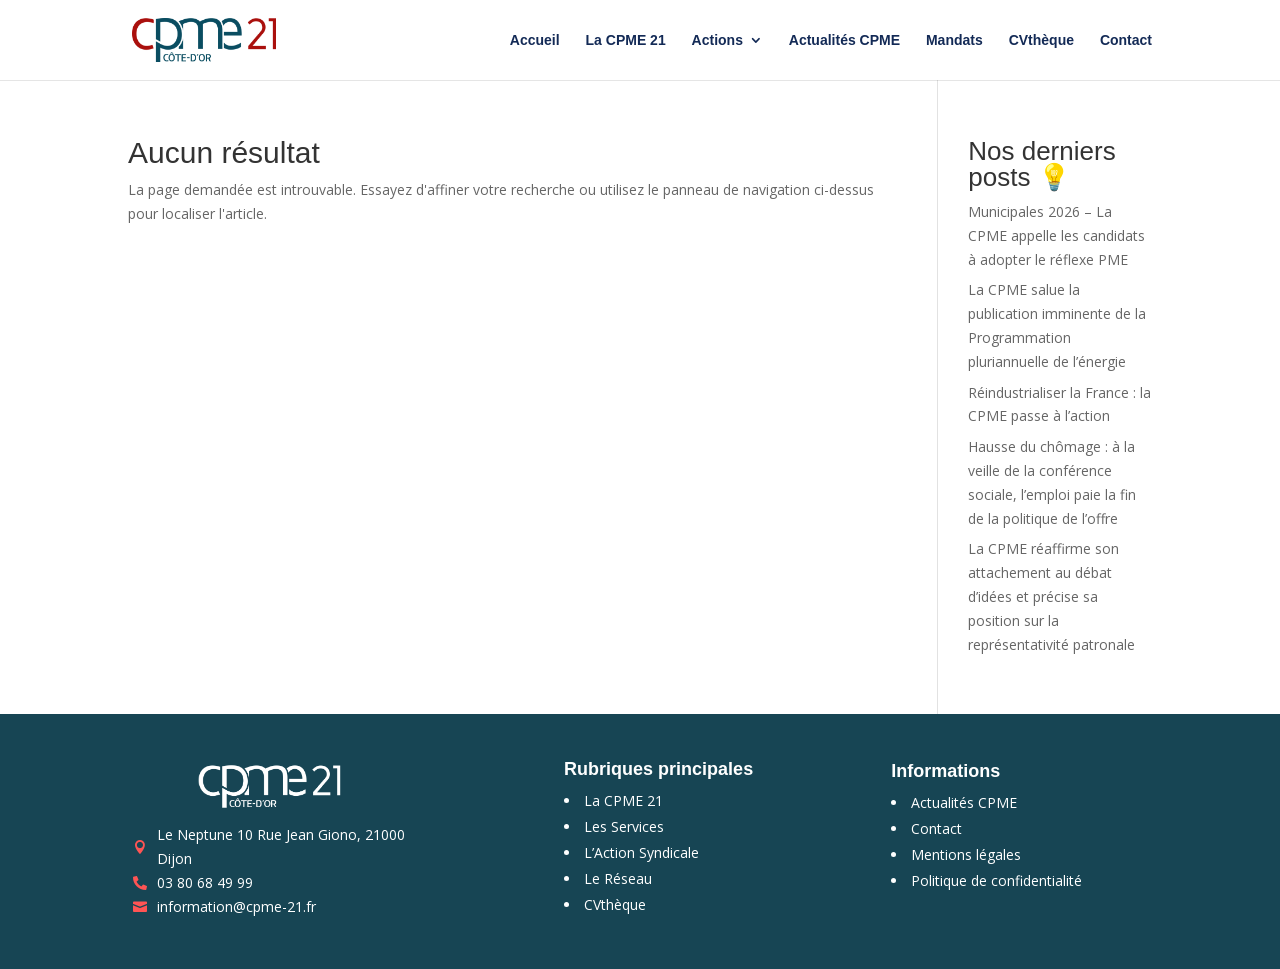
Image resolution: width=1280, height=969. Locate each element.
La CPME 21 (626, 40)
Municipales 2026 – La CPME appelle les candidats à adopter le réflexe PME (1056, 235)
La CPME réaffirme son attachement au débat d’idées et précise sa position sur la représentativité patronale (1051, 596)
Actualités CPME (844, 40)
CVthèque (1041, 40)
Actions (717, 40)
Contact (1126, 40)
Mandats (954, 40)
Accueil (535, 40)
